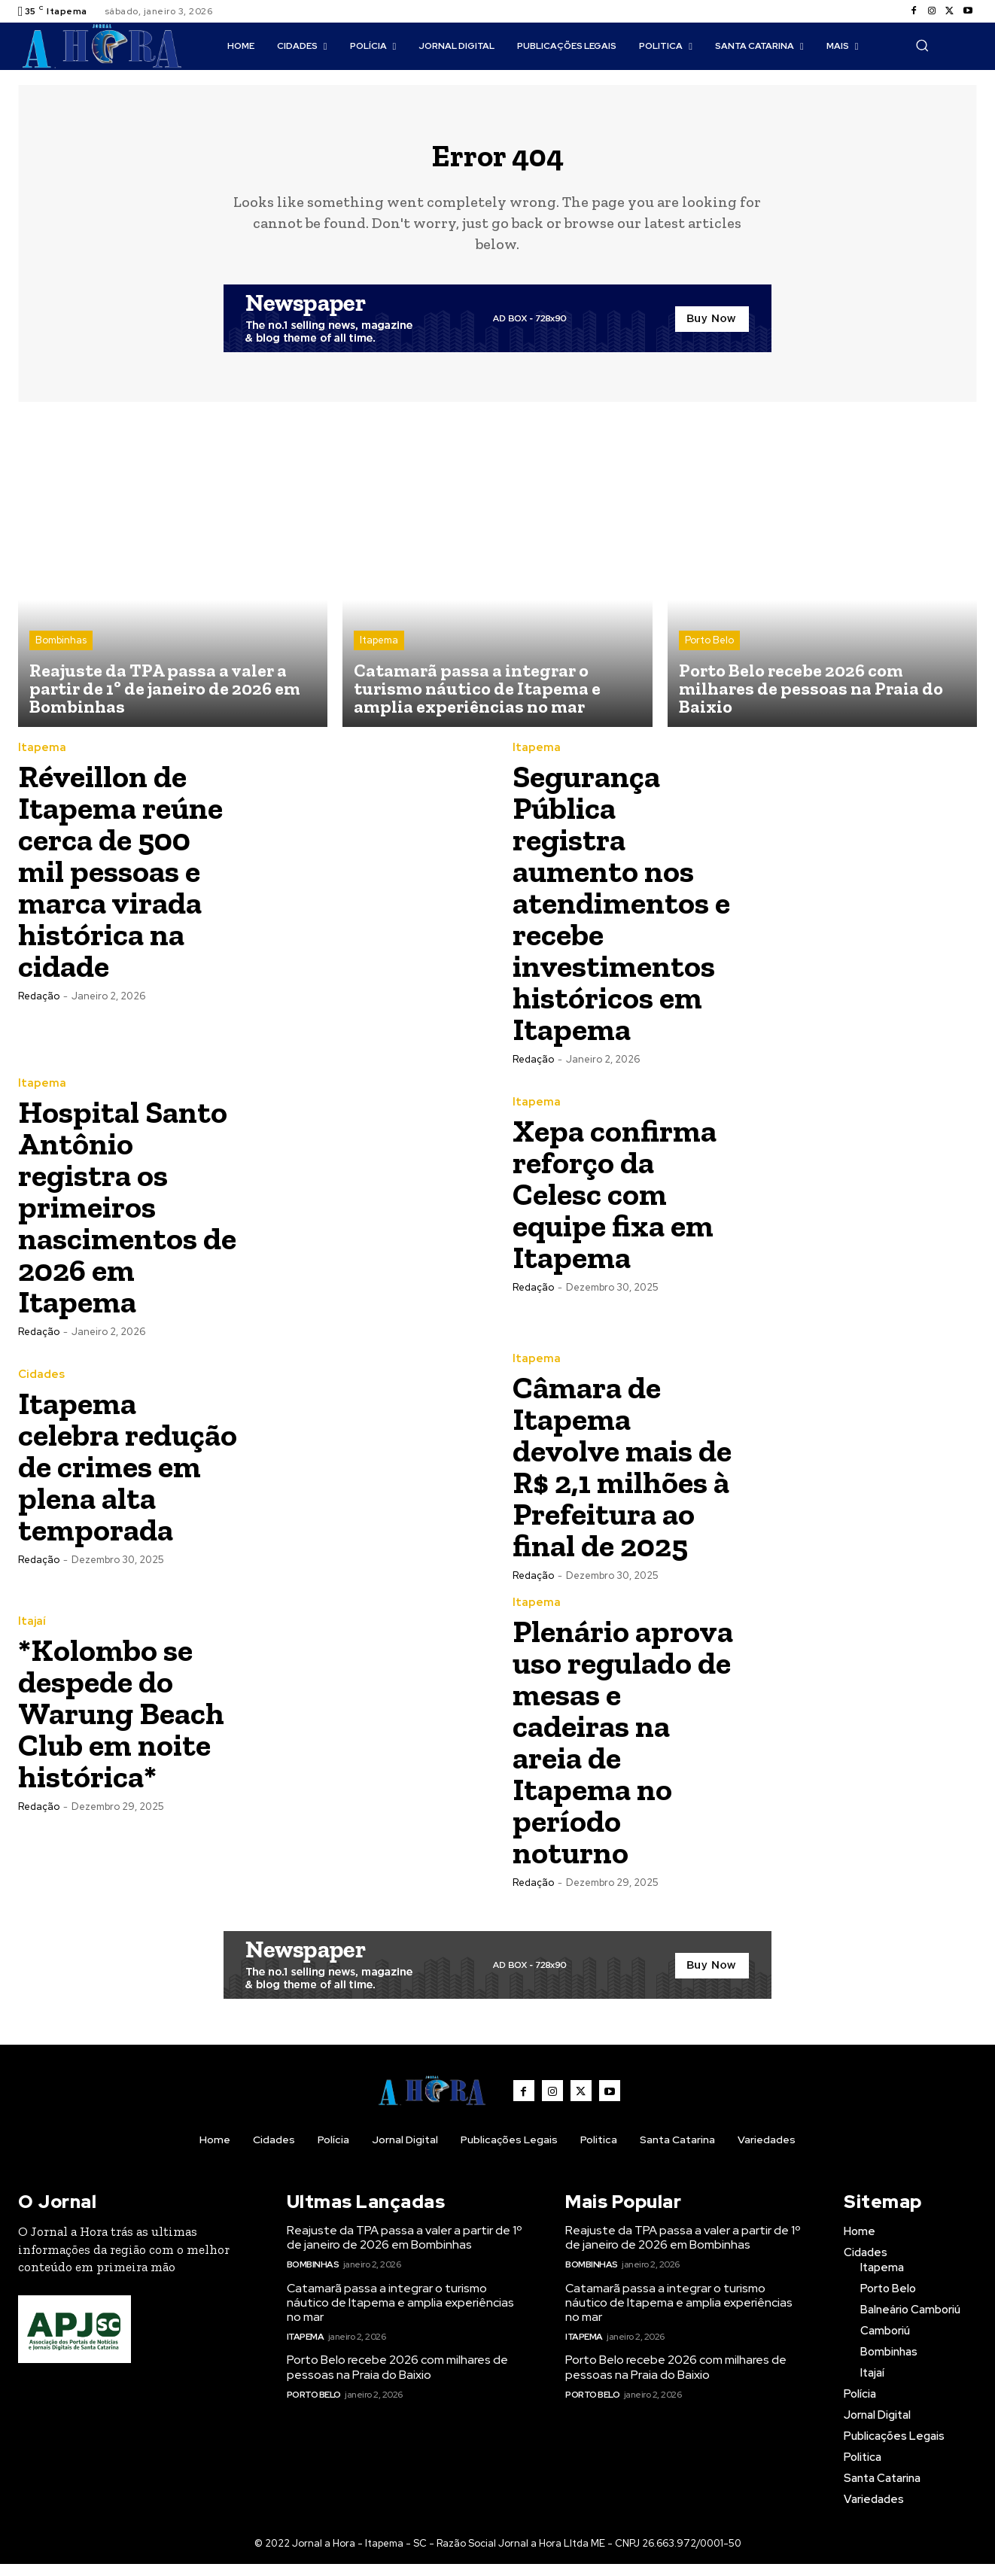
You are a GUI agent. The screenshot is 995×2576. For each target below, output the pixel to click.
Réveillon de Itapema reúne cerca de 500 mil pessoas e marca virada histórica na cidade (120, 883)
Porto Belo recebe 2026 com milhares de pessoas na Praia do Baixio (397, 2380)
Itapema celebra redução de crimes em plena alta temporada (127, 1478)
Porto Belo (709, 652)
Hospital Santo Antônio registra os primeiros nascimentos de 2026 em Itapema (127, 1219)
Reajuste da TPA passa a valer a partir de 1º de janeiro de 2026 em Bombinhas (404, 2249)
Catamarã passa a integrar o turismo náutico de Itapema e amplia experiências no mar (400, 2314)
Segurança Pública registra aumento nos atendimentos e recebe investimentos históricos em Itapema (621, 914)
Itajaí (32, 1633)
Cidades (41, 1386)
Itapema (379, 652)
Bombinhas (61, 652)
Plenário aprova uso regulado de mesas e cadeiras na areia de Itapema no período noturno (623, 1754)
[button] (922, 45)
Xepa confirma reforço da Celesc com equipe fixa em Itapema (615, 1206)
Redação (38, 1008)
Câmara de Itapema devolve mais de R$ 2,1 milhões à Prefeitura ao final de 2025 (622, 1478)
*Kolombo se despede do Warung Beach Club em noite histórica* (121, 1725)
